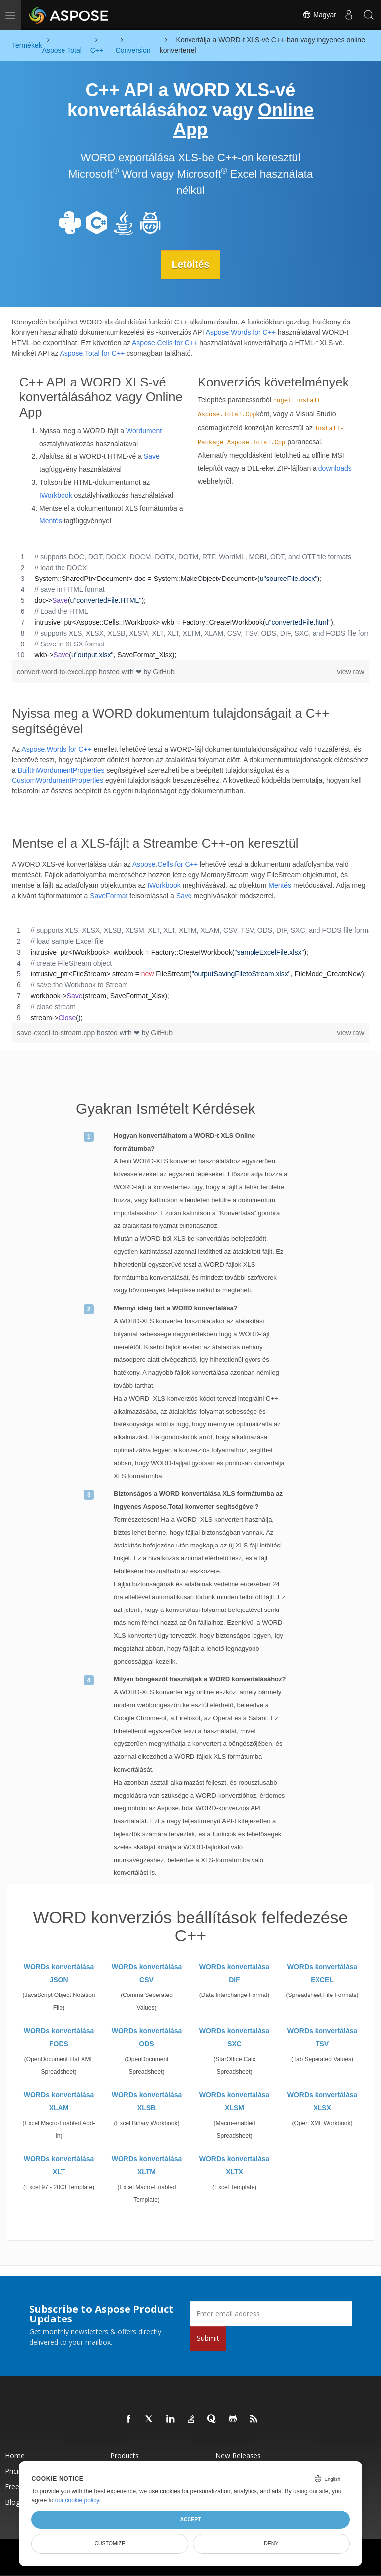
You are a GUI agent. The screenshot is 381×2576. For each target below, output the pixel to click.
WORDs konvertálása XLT (59, 2164)
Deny (271, 2543)
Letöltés (191, 264)
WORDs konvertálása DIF (234, 1972)
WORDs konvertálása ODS (147, 2036)
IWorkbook (55, 495)
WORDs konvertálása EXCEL (322, 1972)
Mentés (50, 520)
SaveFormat (108, 896)
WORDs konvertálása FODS (59, 2036)
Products (124, 2455)
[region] (190, 605)
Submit (208, 2337)
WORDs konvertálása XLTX (234, 2164)
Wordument (144, 430)
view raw (350, 671)
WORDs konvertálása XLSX (322, 2100)
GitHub (164, 671)
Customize (109, 2543)
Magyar (319, 14)
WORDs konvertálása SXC (234, 2036)
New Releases (238, 2455)
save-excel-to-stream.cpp (57, 1033)
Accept (190, 2519)
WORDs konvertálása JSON (59, 1972)
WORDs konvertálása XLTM (147, 2164)
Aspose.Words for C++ (241, 332)
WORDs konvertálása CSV (147, 1972)
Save (152, 456)
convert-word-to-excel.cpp (58, 671)
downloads (335, 468)
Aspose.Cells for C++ (164, 342)
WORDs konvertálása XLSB (147, 2100)
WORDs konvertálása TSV (322, 2036)
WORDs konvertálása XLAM (59, 2100)
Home (15, 2455)
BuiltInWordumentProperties (61, 770)
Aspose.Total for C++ (92, 353)
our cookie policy (77, 2500)
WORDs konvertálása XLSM (234, 2100)
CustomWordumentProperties (57, 780)
